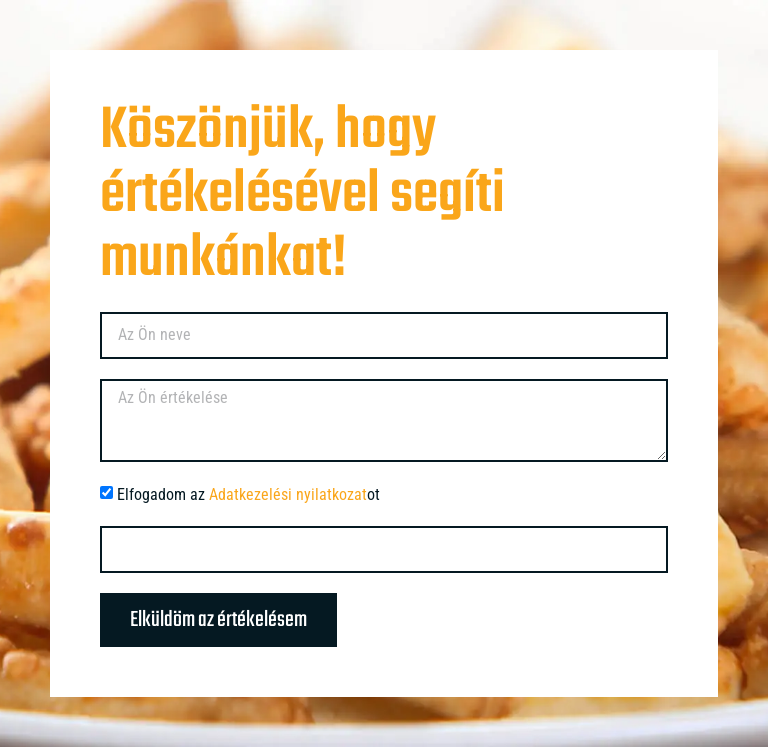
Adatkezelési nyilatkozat (288, 494)
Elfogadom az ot (248, 494)
